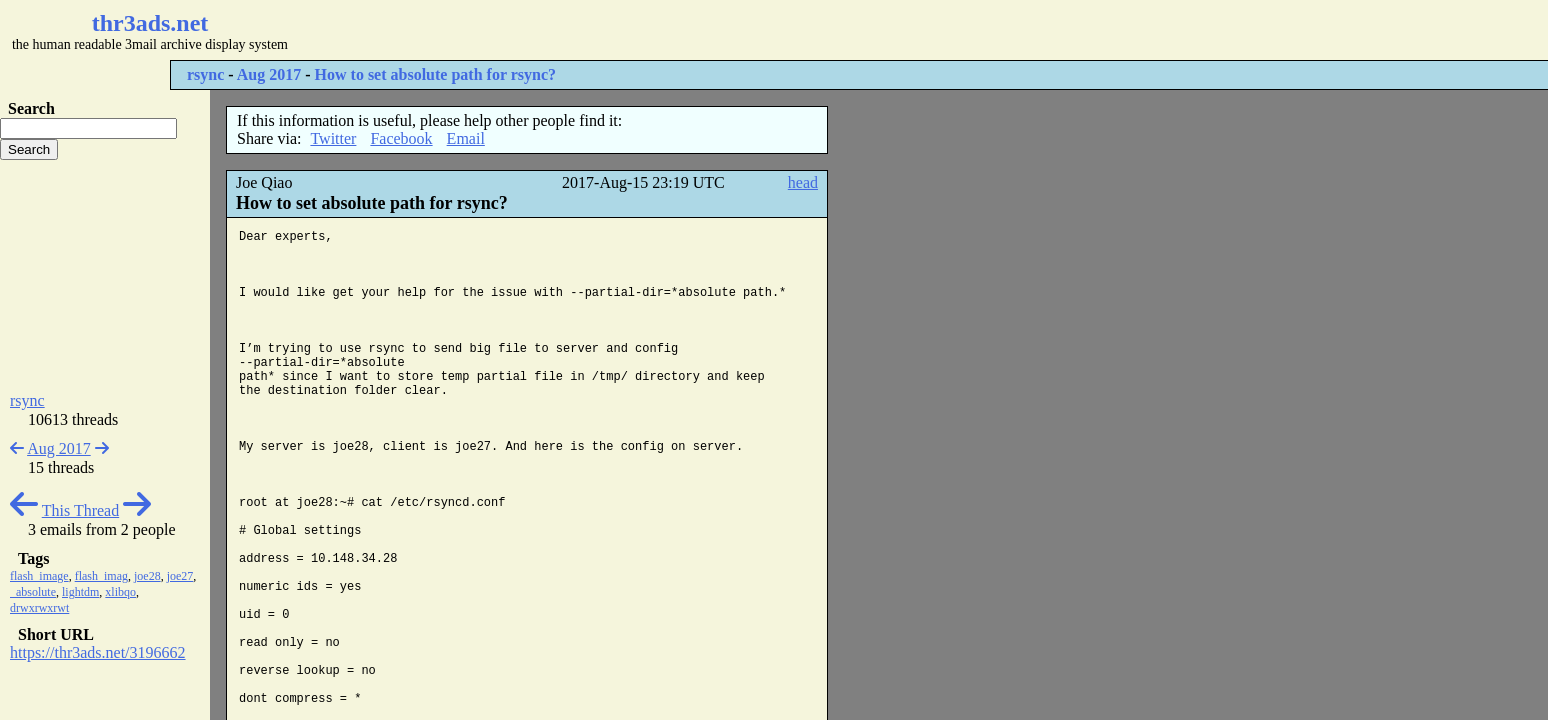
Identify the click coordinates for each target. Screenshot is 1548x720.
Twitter (333, 138)
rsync (205, 74)
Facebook (401, 138)
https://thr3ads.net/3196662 (98, 652)
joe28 (147, 576)
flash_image (39, 576)
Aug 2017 (269, 74)
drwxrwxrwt (39, 608)
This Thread (80, 510)
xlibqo (120, 592)
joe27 (180, 576)
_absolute (33, 592)
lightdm (80, 592)
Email (466, 138)
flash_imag (101, 576)
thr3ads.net (150, 23)
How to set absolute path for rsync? (435, 74)
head (803, 182)
